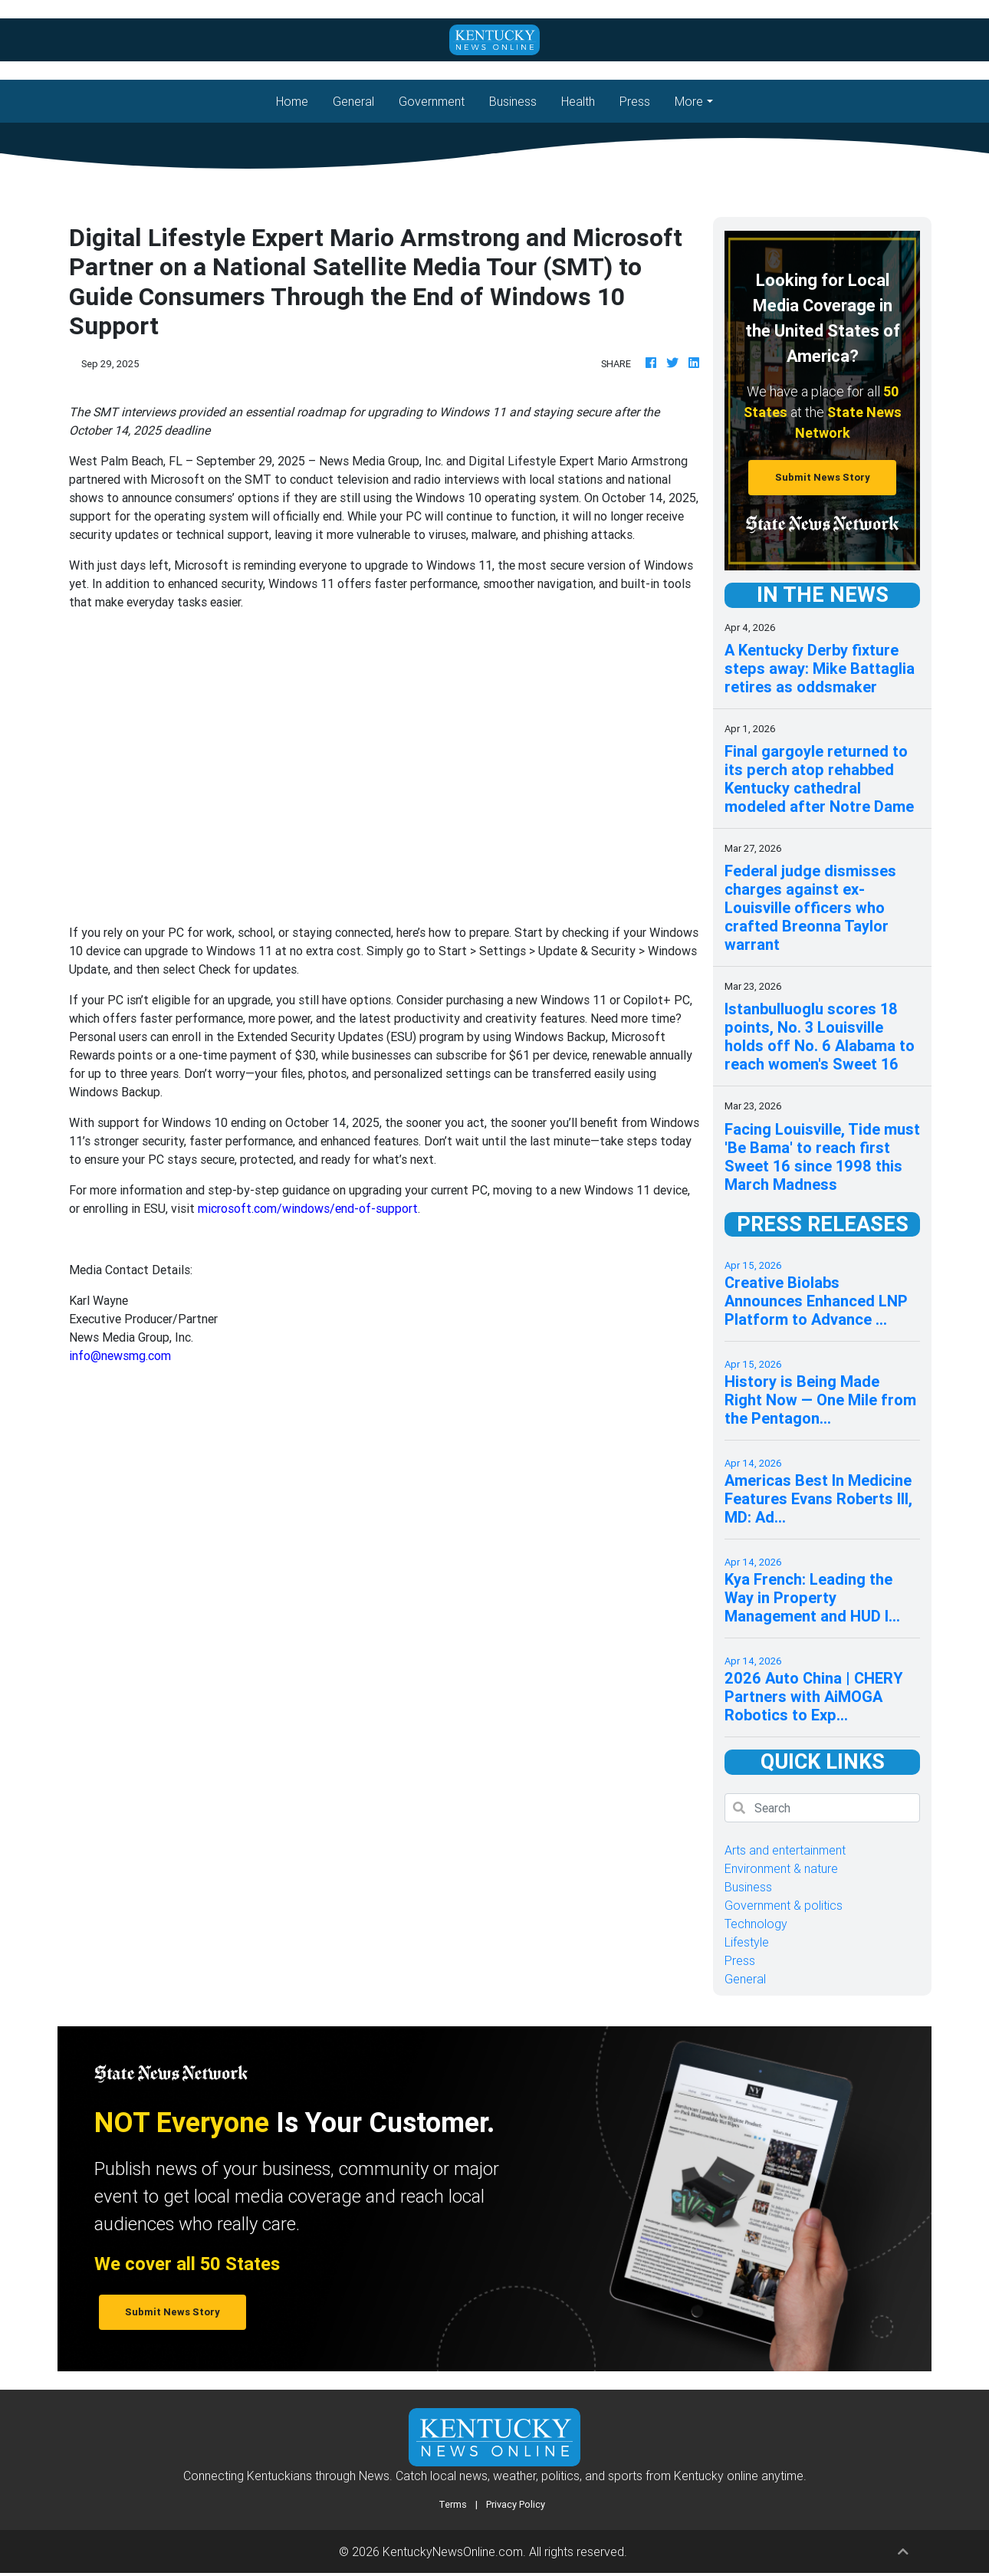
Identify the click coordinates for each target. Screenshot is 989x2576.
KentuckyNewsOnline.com (453, 2551)
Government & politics (783, 1905)
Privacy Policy (515, 2504)
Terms (453, 2504)
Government (432, 101)
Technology (755, 1923)
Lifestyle (746, 1942)
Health (578, 101)
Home (298, 100)
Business (513, 101)
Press (634, 101)
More (689, 101)
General (353, 101)
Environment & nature (781, 1868)
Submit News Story (822, 477)
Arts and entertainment (785, 1850)
